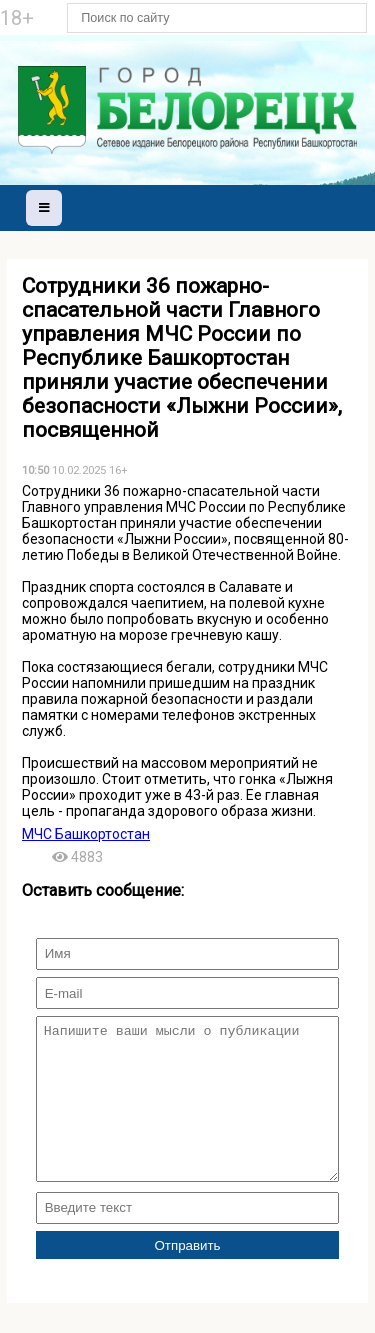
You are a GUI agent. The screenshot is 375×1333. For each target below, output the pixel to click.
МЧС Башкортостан (86, 834)
